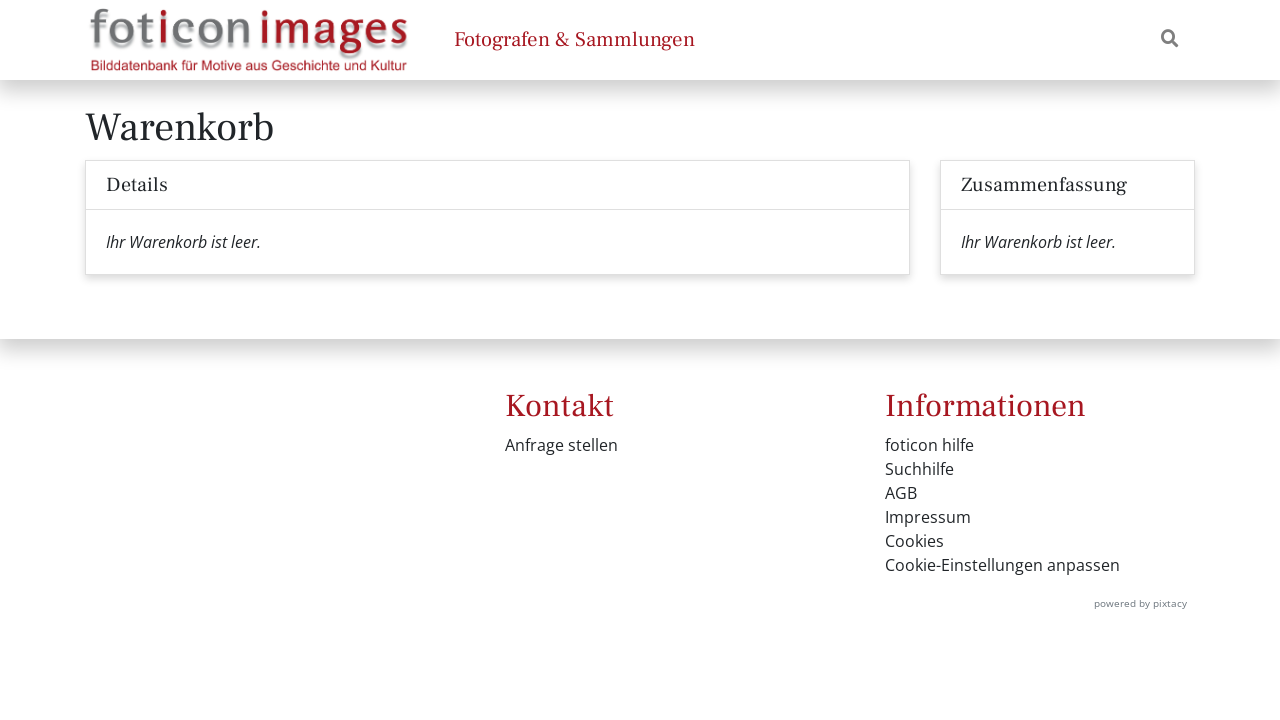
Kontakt (559, 406)
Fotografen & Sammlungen (574, 39)
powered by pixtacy (1140, 603)
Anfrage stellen (561, 445)
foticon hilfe (929, 445)
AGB (901, 493)
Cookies (914, 541)
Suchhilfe (919, 469)
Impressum (928, 517)
